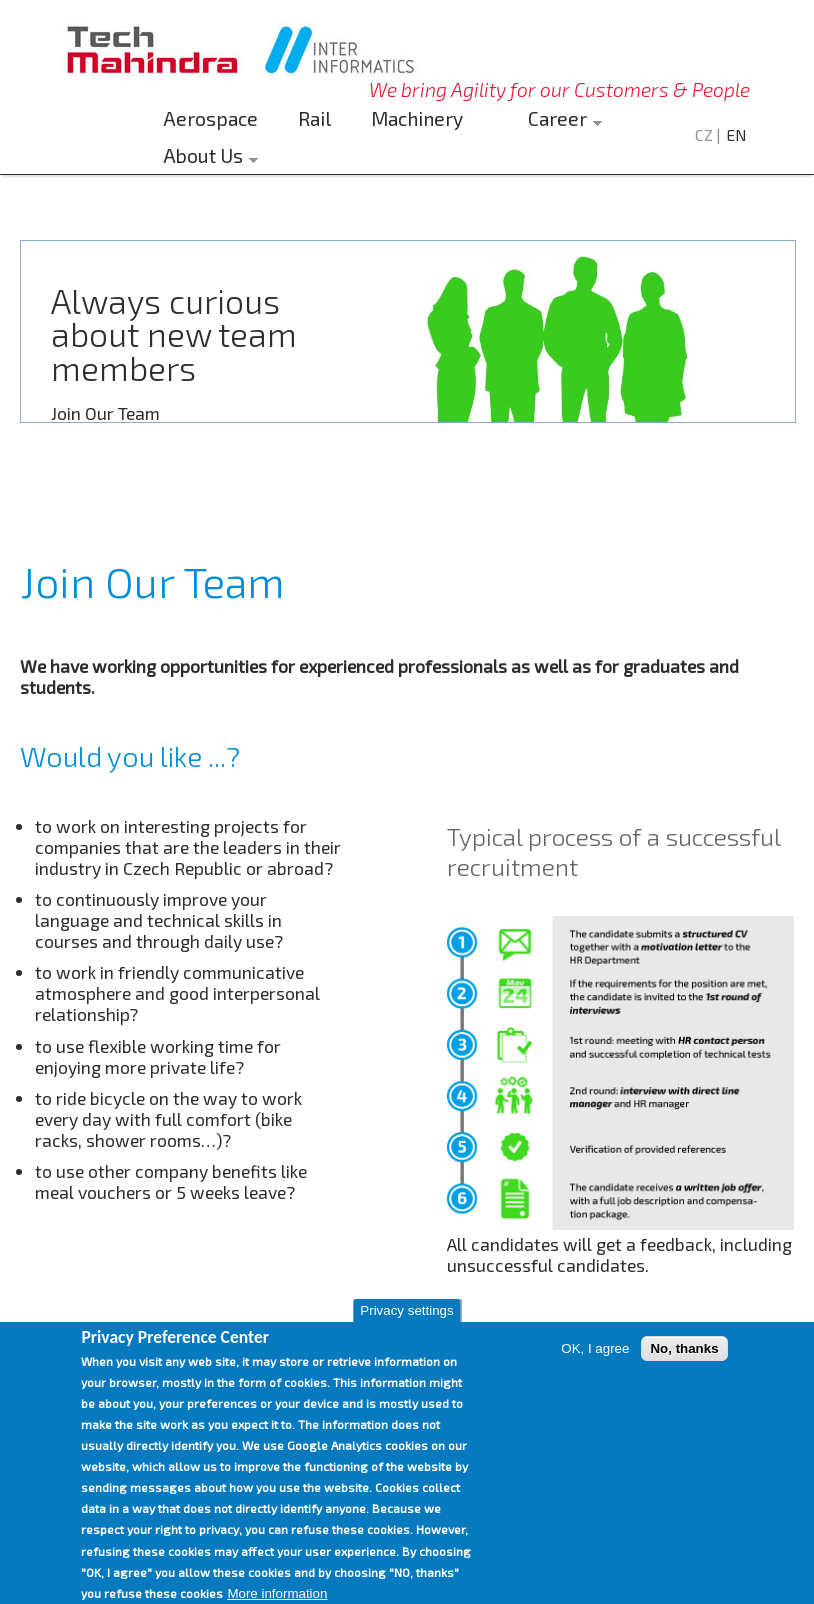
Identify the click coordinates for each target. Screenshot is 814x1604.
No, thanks (684, 1371)
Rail (314, 118)
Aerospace (210, 118)
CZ (704, 135)
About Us (205, 158)
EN (736, 135)
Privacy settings (406, 1334)
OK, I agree (595, 1371)
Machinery (417, 118)
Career (560, 121)
